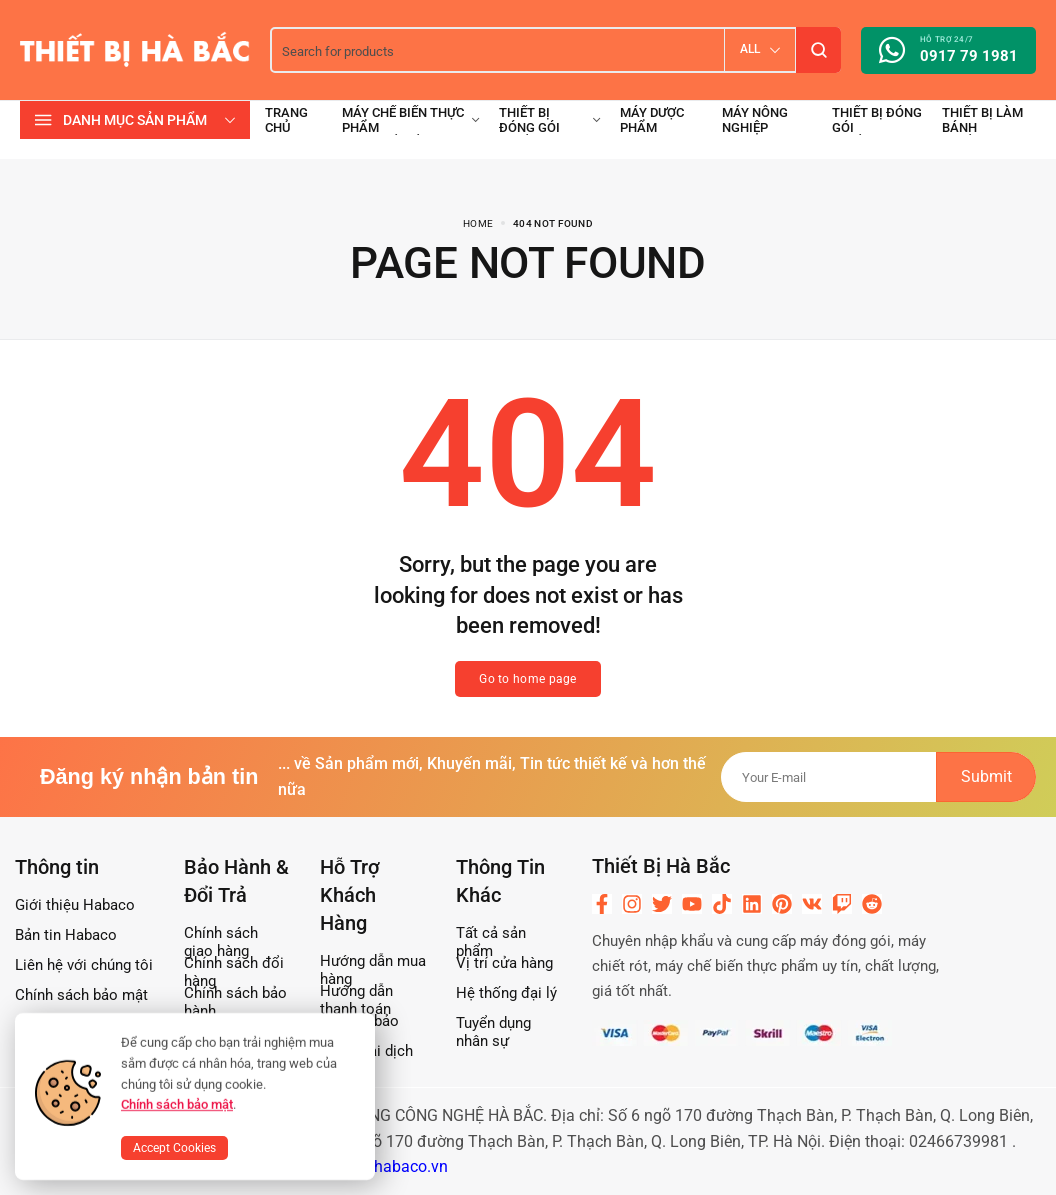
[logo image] (135, 48)
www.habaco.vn (391, 1166)
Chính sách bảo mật (177, 1104)
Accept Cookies (174, 1148)
